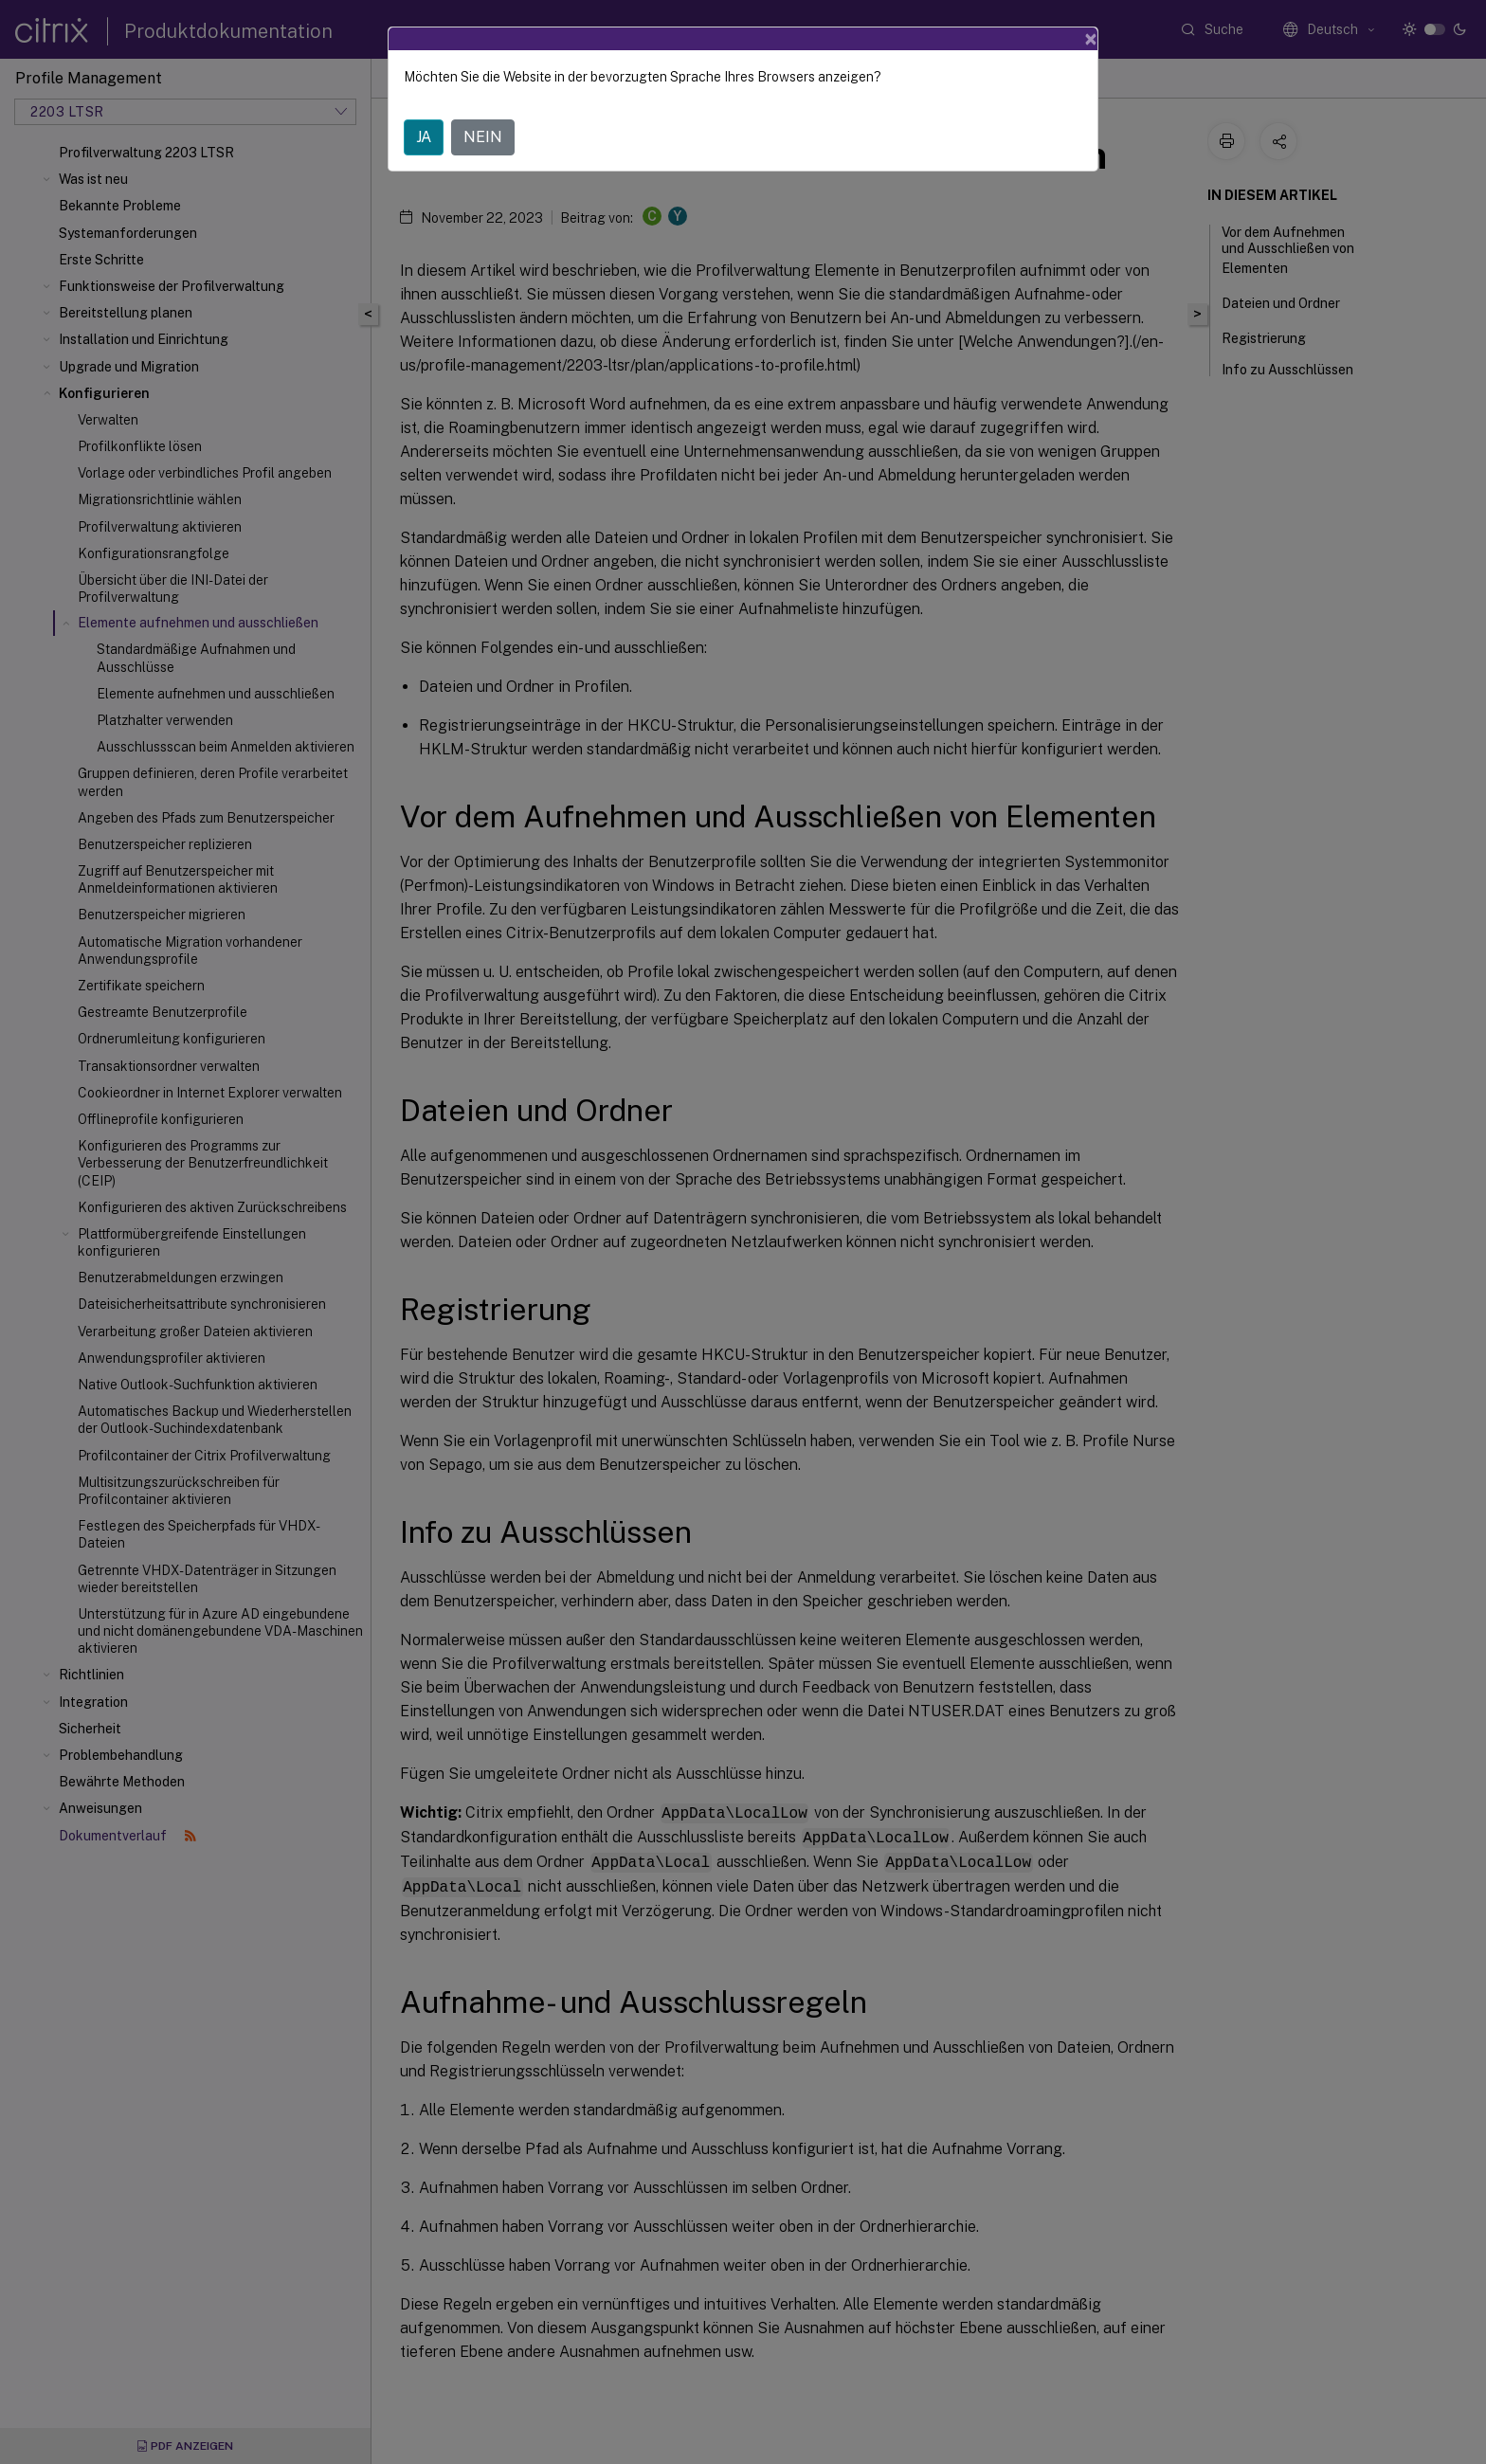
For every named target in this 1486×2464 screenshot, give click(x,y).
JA (423, 137)
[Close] (1091, 38)
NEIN (482, 137)
